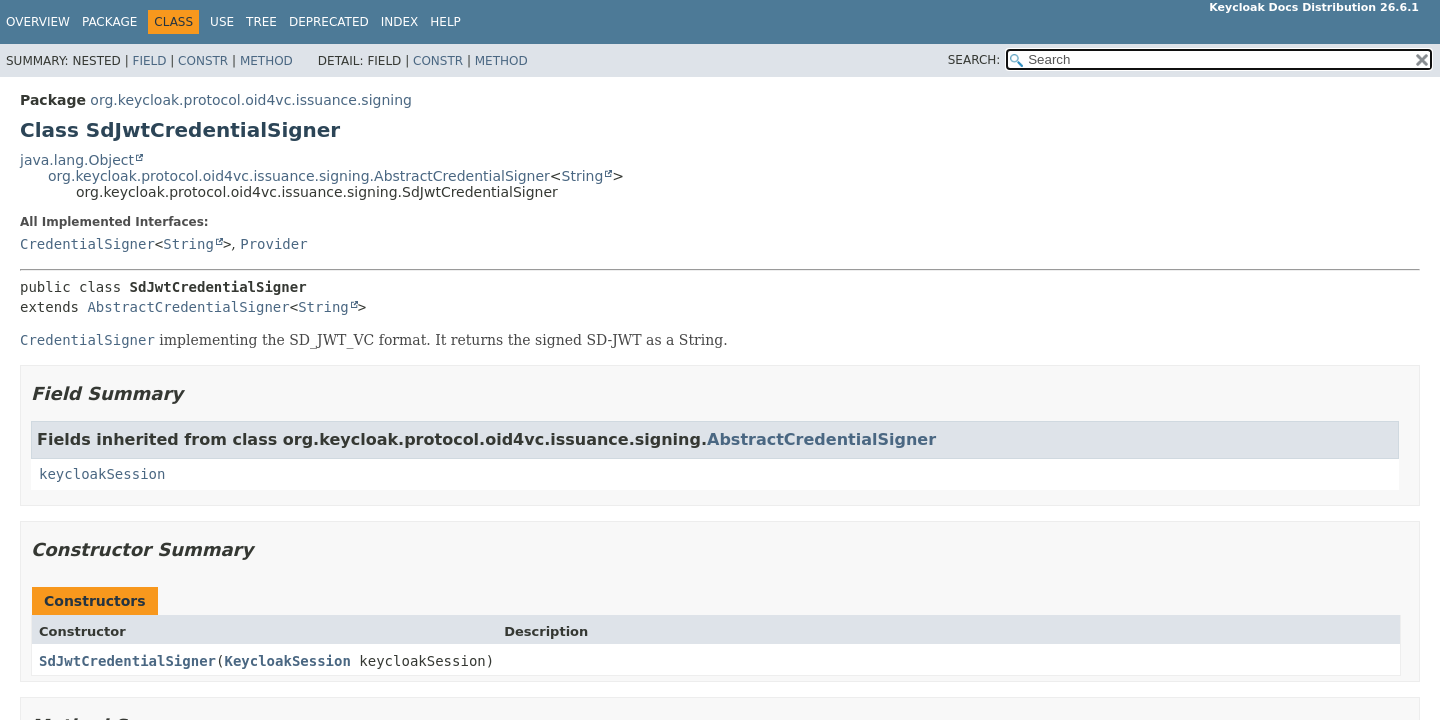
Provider (273, 244)
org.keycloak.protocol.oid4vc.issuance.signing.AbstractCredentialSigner (299, 176)
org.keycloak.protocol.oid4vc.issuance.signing (251, 100)
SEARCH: (974, 60)
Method (266, 61)
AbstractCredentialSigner (188, 307)
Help (445, 22)
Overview (38, 22)
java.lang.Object (77, 160)
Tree (261, 22)
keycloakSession (102, 474)
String (583, 176)
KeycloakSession (287, 661)
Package (109, 22)
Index (400, 22)
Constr (203, 61)
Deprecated (329, 22)
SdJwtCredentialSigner (127, 661)
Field (149, 61)
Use (222, 22)
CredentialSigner (87, 244)
